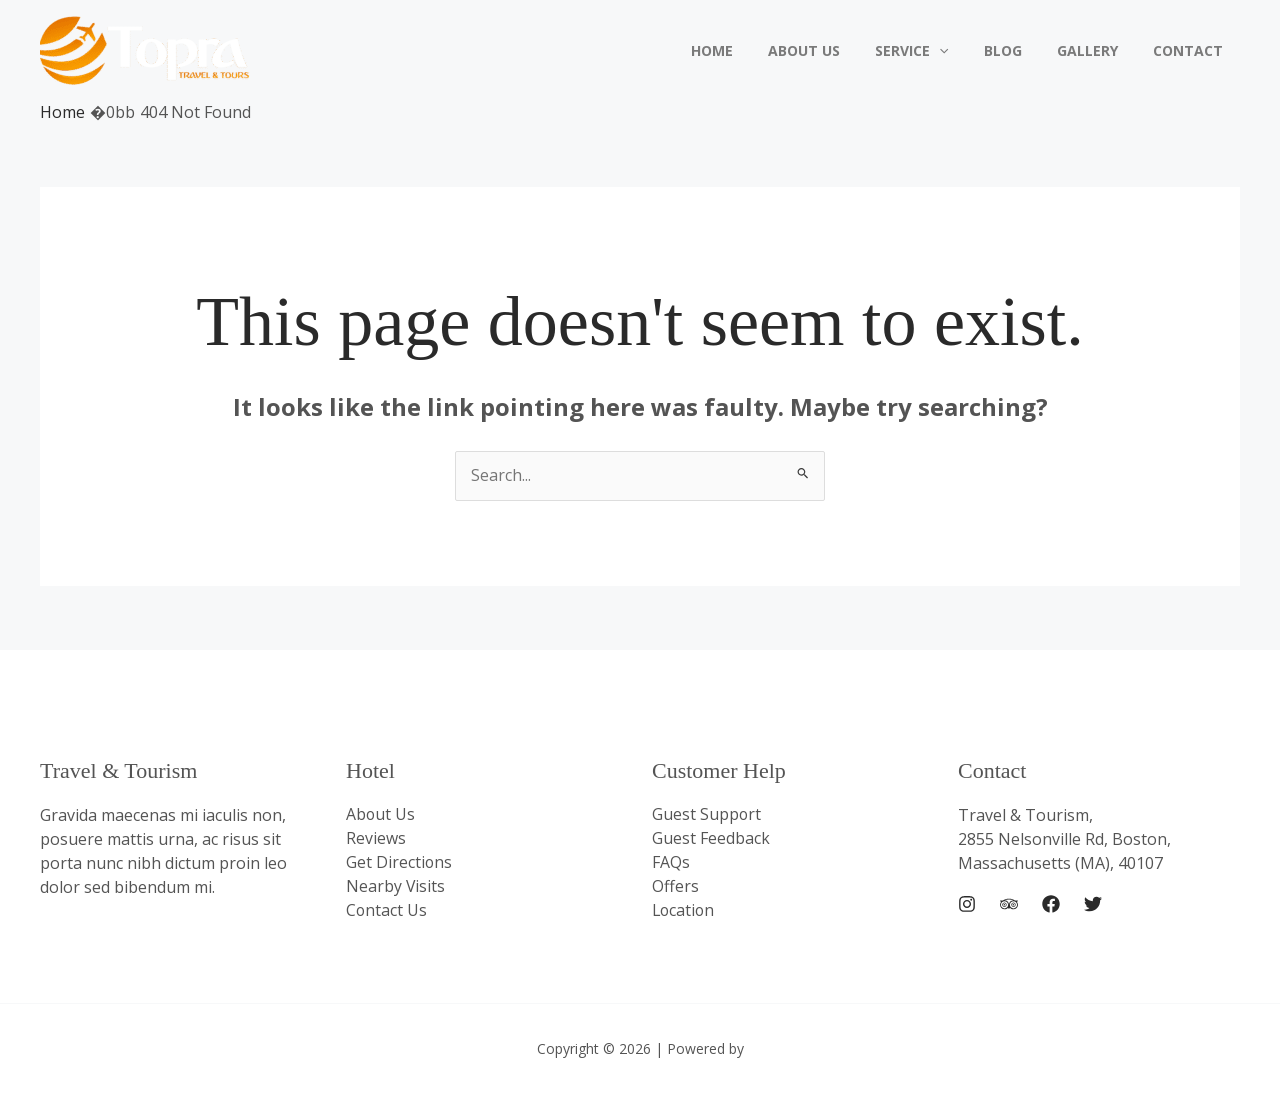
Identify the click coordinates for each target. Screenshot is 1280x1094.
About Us (836, 50)
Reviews (376, 839)
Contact (1191, 50)
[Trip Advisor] (1009, 904)
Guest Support (707, 815)
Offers (675, 887)
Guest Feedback (711, 839)
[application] (964, 51)
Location (684, 911)
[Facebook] (1051, 904)
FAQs (671, 863)
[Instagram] (967, 904)
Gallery (1097, 50)
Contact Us (387, 911)
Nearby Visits (396, 887)
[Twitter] (1093, 904)
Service (936, 51)
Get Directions (399, 863)
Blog (1020, 50)
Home (751, 50)
